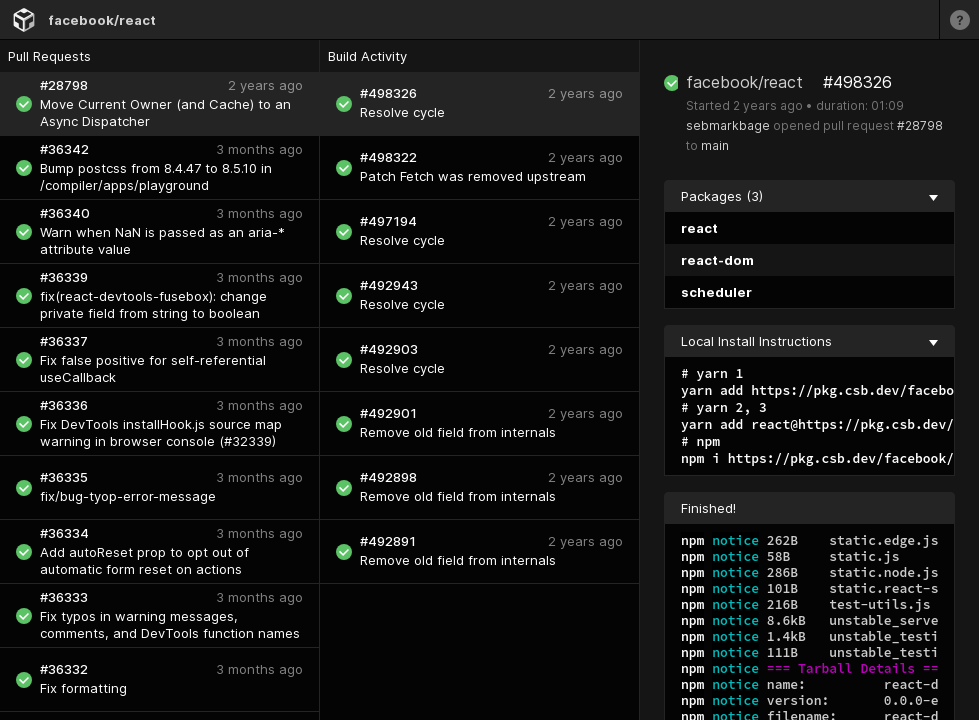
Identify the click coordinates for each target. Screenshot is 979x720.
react (699, 228)
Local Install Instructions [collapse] (809, 341)
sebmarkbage (728, 125)
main (715, 145)
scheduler (716, 292)
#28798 (920, 125)
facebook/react (102, 20)
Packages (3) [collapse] (809, 196)
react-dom (717, 260)
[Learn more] (959, 19)
